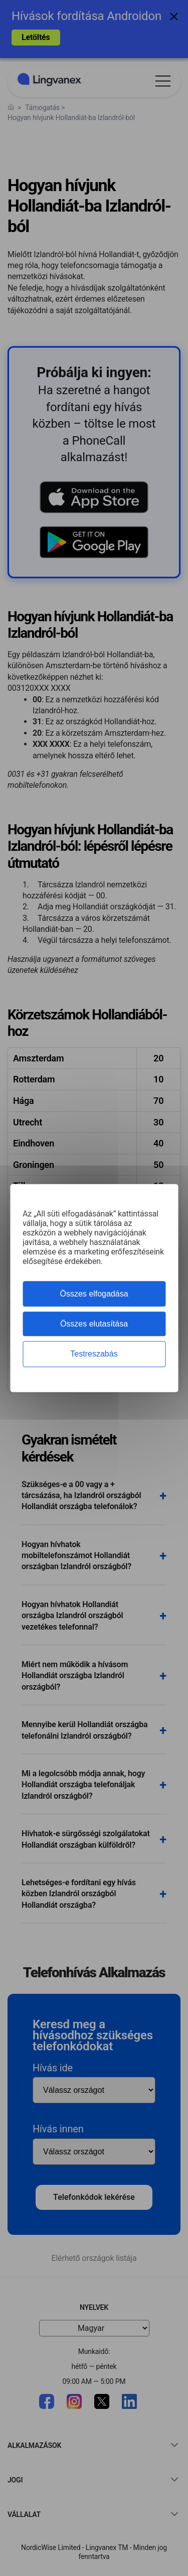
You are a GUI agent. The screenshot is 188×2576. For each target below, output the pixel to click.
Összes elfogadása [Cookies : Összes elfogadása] (94, 1294)
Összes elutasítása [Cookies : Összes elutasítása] (94, 1324)
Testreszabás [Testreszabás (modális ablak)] (93, 1354)
